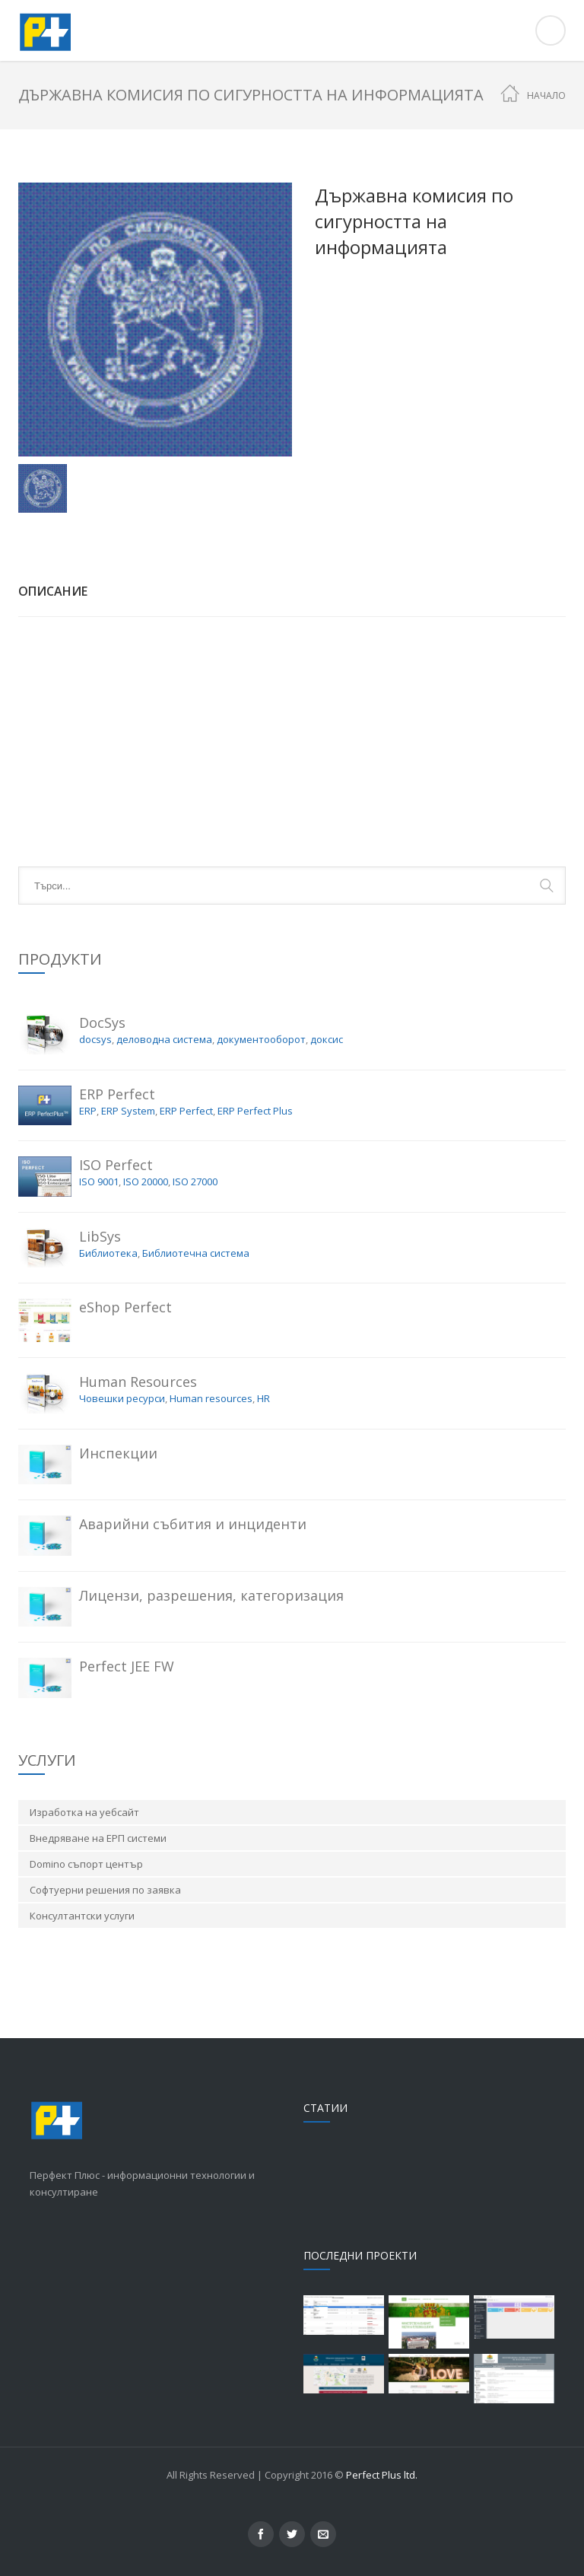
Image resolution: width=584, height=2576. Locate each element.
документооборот (261, 1039)
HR (263, 1398)
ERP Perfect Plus (255, 1111)
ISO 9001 (99, 1181)
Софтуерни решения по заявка (105, 1890)
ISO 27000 (195, 1181)
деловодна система (164, 1039)
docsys (95, 1039)
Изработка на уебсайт (84, 1812)
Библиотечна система (195, 1253)
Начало (546, 95)
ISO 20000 (145, 1181)
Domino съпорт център (86, 1864)
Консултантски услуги (82, 1915)
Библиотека (108, 1253)
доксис (326, 1039)
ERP (88, 1111)
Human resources (211, 1398)
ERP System (128, 1111)
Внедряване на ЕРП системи (98, 1838)
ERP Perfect (186, 1111)
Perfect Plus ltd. (381, 2475)
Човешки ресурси (122, 1398)
